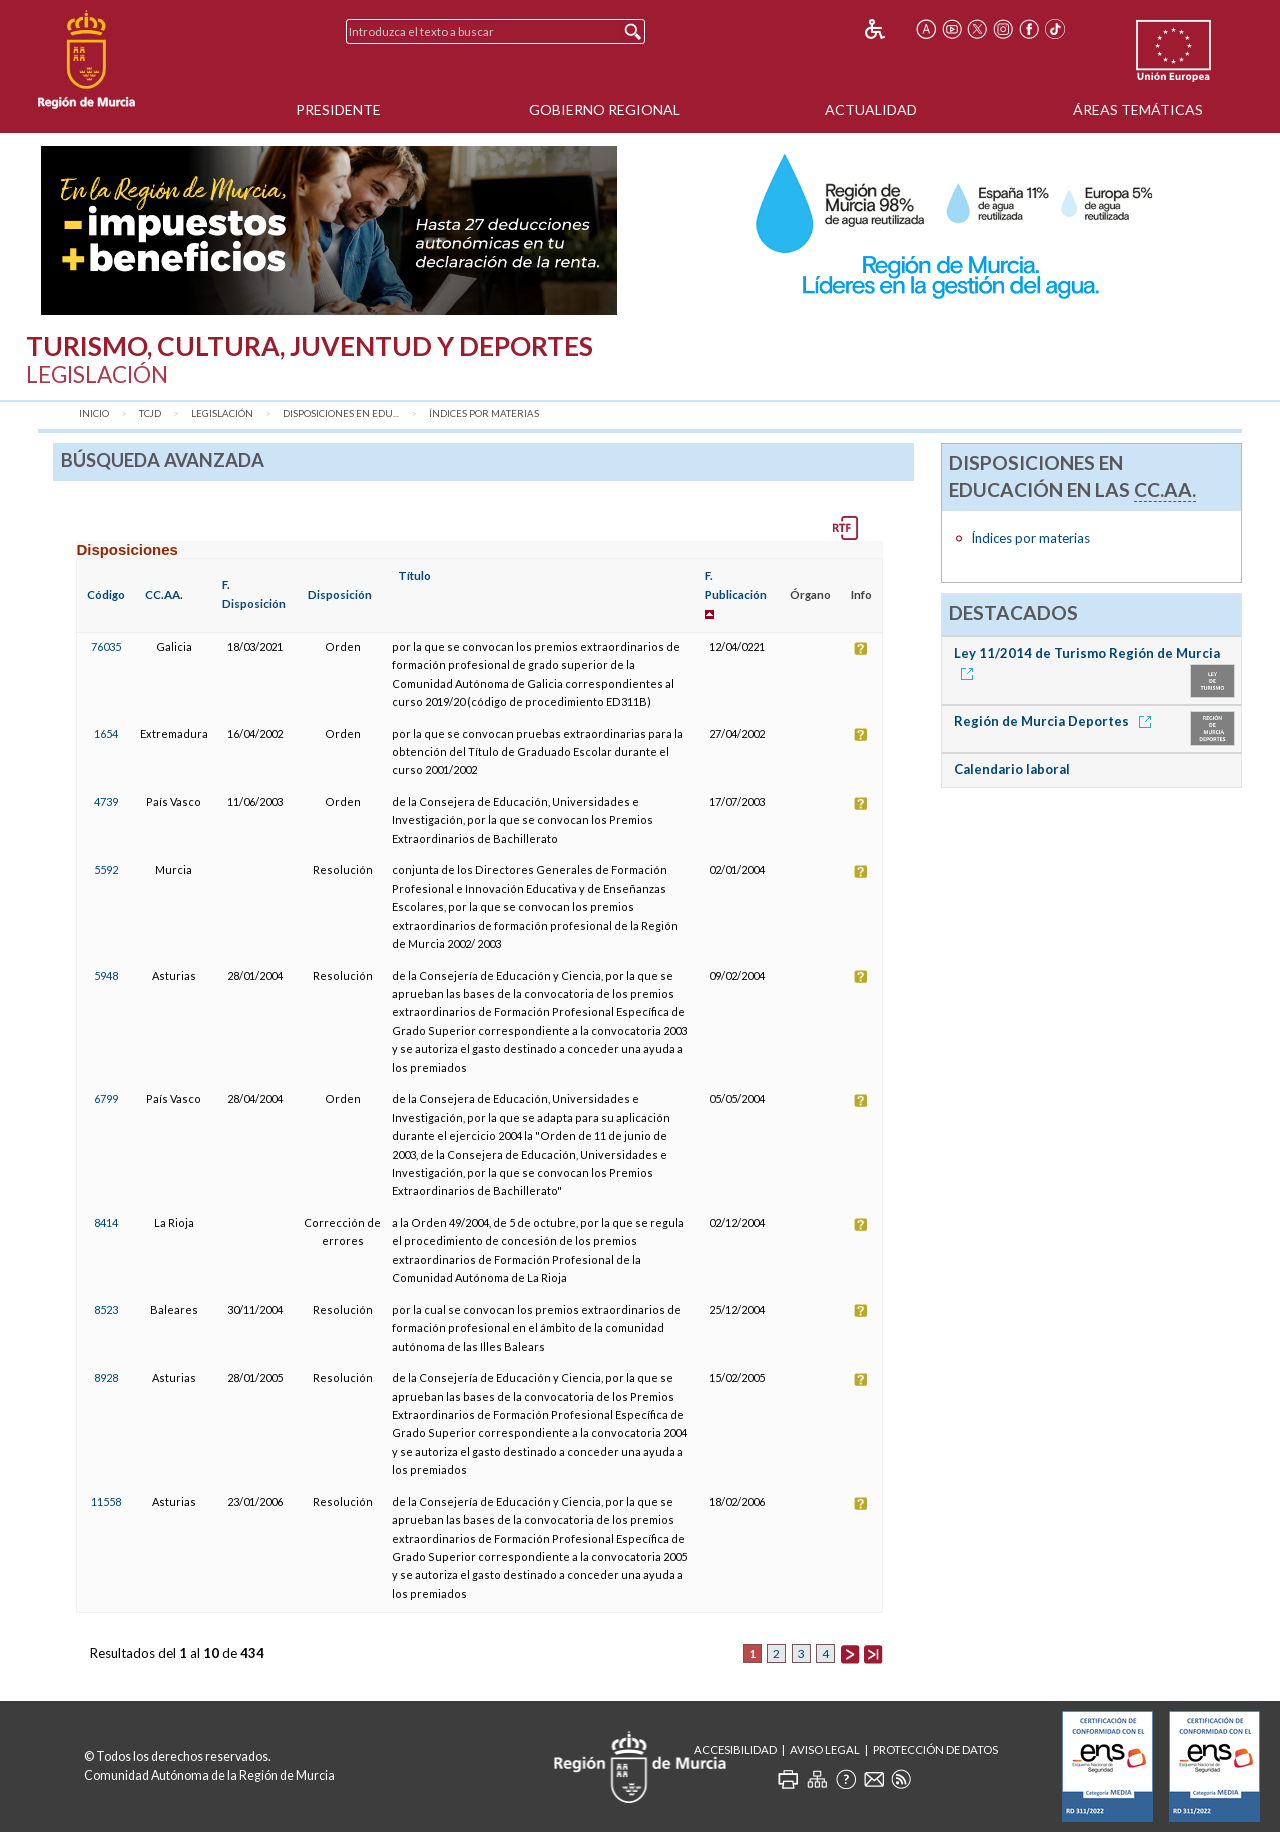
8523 (106, 1309)
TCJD (150, 413)
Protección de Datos (935, 1749)
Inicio (94, 413)
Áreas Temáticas (1138, 109)
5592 (106, 869)
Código (106, 594)
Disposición (340, 594)
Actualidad (871, 109)
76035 (106, 646)
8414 (106, 1222)
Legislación (222, 413)
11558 (106, 1501)
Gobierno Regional (604, 109)
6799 (106, 1098)
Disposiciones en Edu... (341, 413)
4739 (106, 801)
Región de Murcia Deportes (1056, 721)
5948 (106, 975)
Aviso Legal (825, 1749)
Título (414, 575)
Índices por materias (484, 413)
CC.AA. (164, 594)
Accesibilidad (735, 1749)
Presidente (338, 109)
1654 (106, 733)
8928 (106, 1377)
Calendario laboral (1012, 769)
